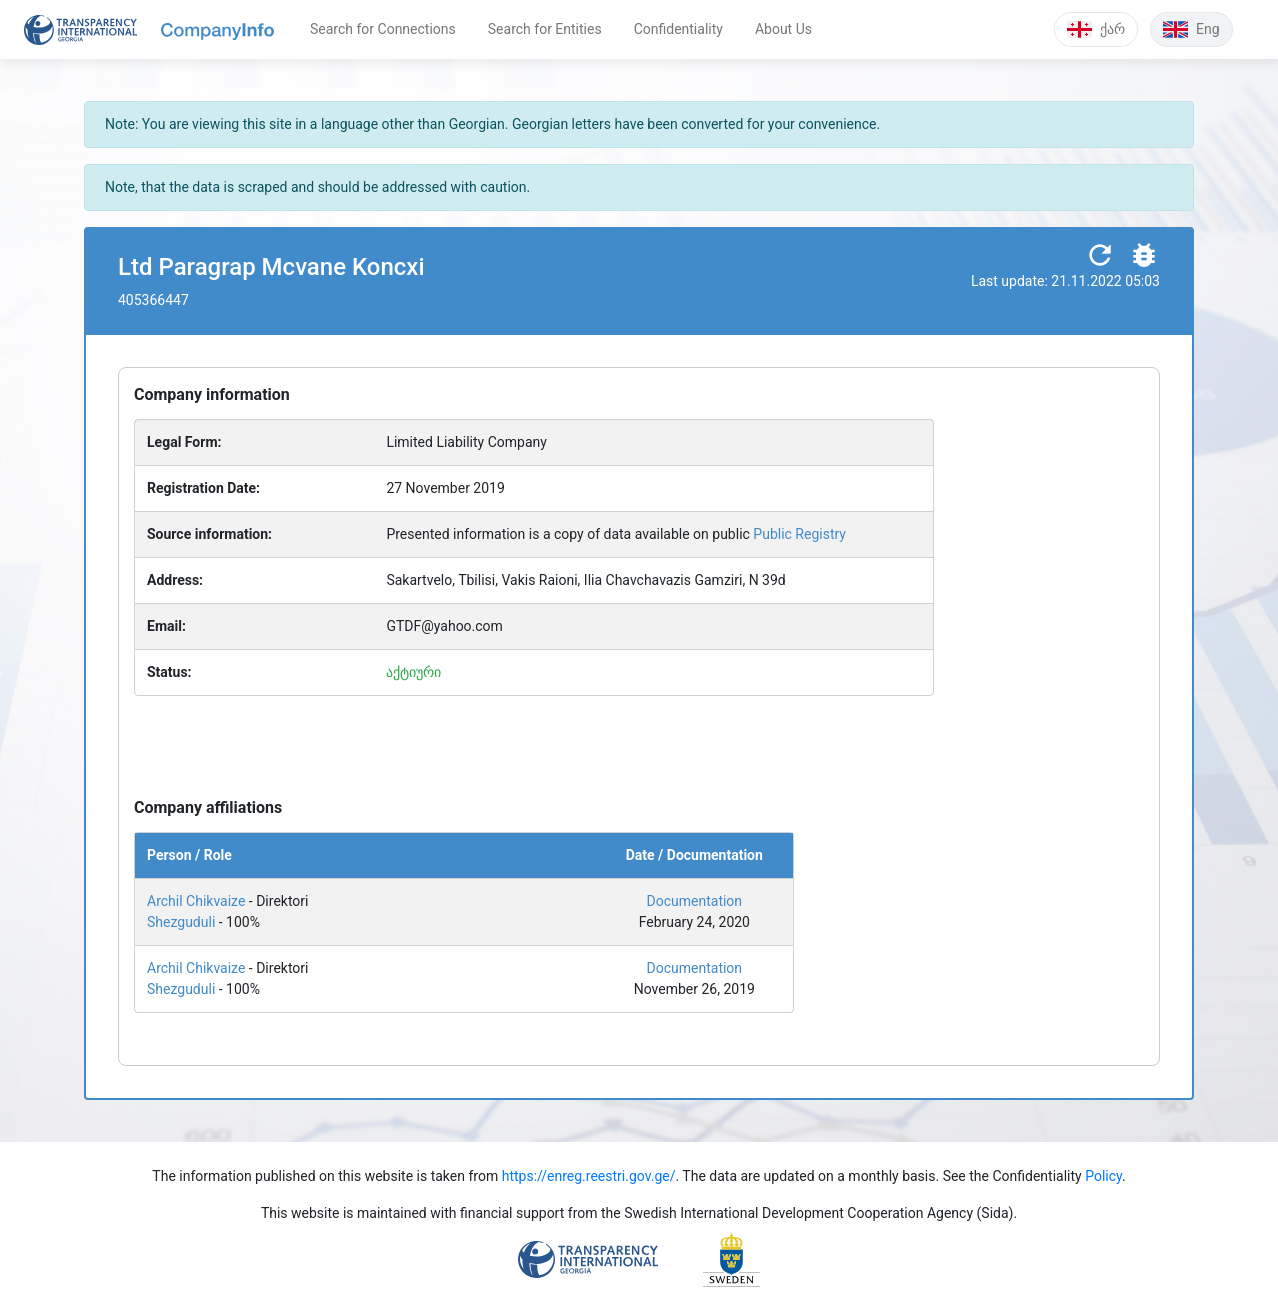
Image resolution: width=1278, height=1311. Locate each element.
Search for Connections (383, 29)
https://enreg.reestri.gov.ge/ (589, 1176)
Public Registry (799, 534)
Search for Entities (545, 29)
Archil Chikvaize (196, 901)
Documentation (695, 901)
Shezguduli (181, 922)
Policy (1103, 1176)
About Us (783, 29)
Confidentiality (678, 29)
